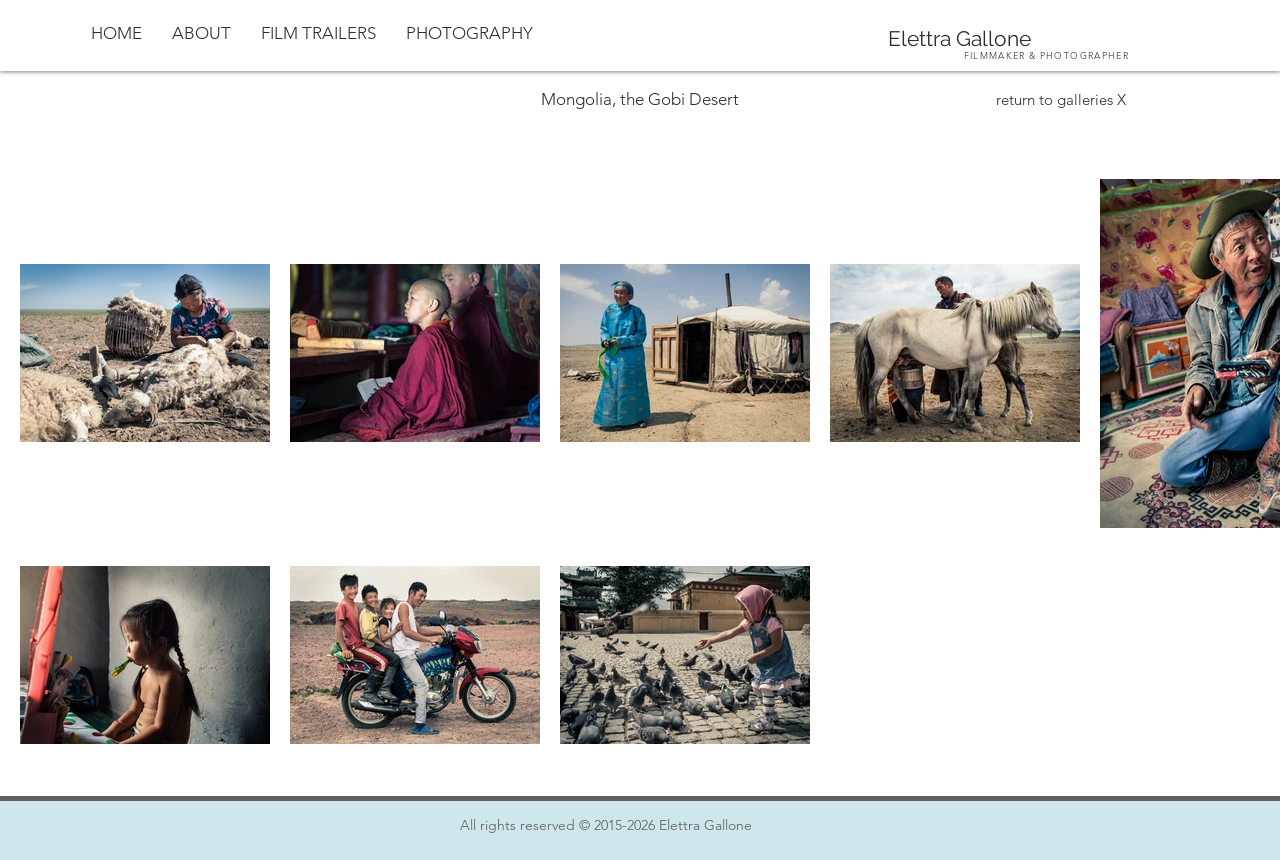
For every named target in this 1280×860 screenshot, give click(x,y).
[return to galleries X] (1060, 99)
